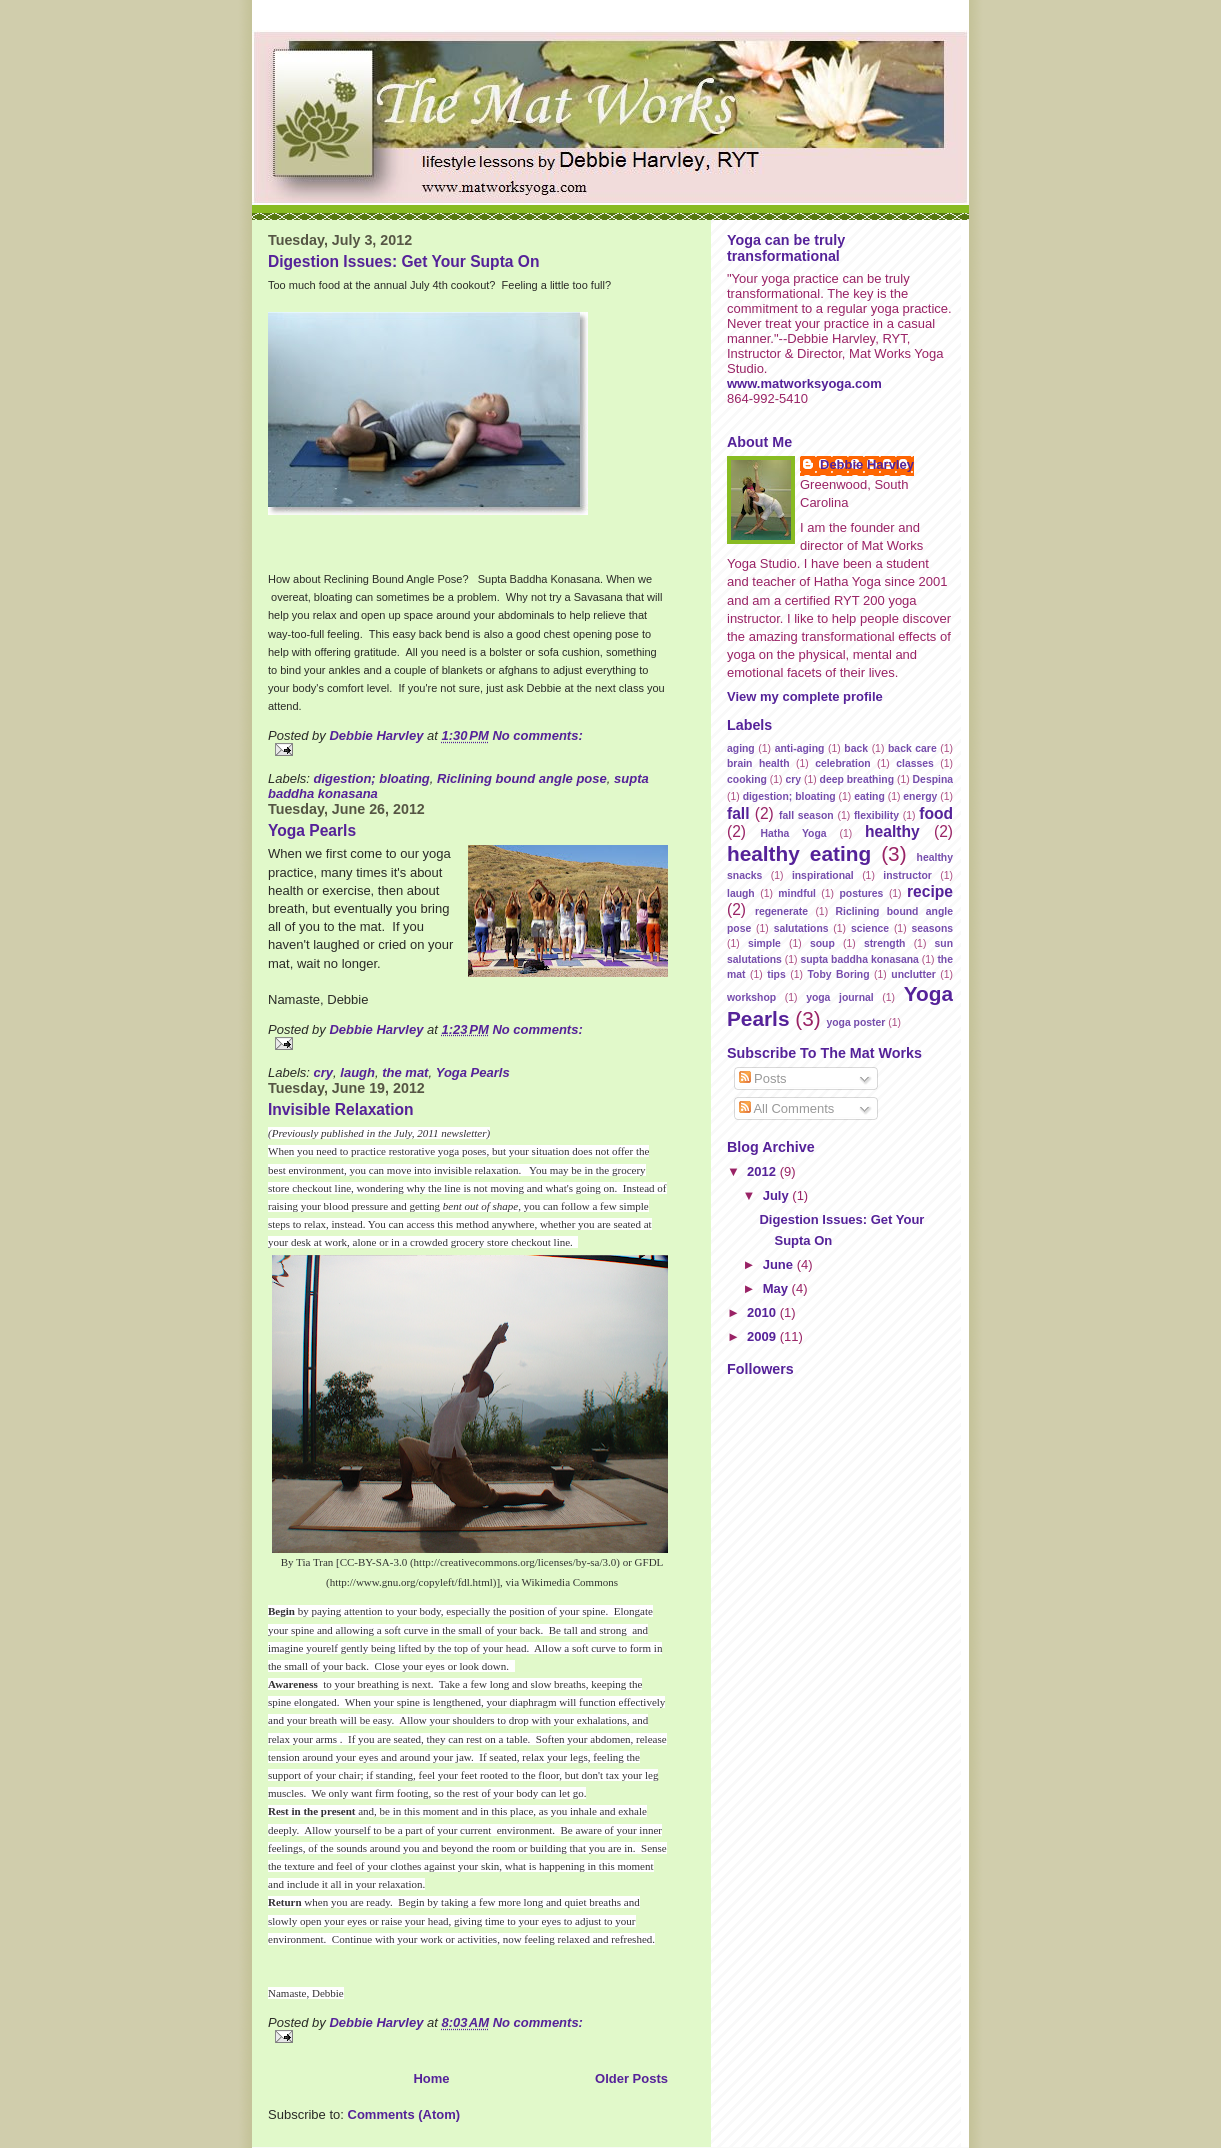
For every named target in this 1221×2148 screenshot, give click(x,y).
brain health (758, 763)
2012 (763, 1171)
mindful (797, 893)
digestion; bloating (372, 778)
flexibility (876, 815)
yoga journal (840, 997)
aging (741, 748)
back (856, 748)
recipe (930, 891)
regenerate (781, 911)
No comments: (537, 735)
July (778, 1195)
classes (915, 763)
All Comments (787, 1108)
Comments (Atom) (404, 2114)
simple (764, 943)
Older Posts (631, 2078)
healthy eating (799, 853)
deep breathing (857, 779)
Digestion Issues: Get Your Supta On (404, 261)
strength (885, 943)
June (780, 1264)
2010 (763, 1312)
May (777, 1288)
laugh (357, 1072)
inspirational (823, 875)
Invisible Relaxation (341, 1109)
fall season (806, 815)
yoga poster (855, 1022)
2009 (763, 1336)
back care (912, 748)
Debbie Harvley (867, 464)
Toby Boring (839, 974)
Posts (763, 1078)
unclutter (913, 974)
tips (776, 974)
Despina (933, 779)
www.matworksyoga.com (804, 383)
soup (822, 943)
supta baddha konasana (859, 959)
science (870, 928)
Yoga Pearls (312, 830)
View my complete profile (805, 696)
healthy (892, 831)
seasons (932, 928)
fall (738, 813)
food (936, 813)
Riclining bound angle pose (522, 778)
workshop (751, 997)
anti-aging (800, 748)
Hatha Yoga (793, 833)
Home (431, 2078)
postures (862, 893)
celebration (842, 763)
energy (920, 796)
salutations (801, 928)
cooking (747, 779)
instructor (907, 875)
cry (324, 1072)
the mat (405, 1072)
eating (869, 796)
